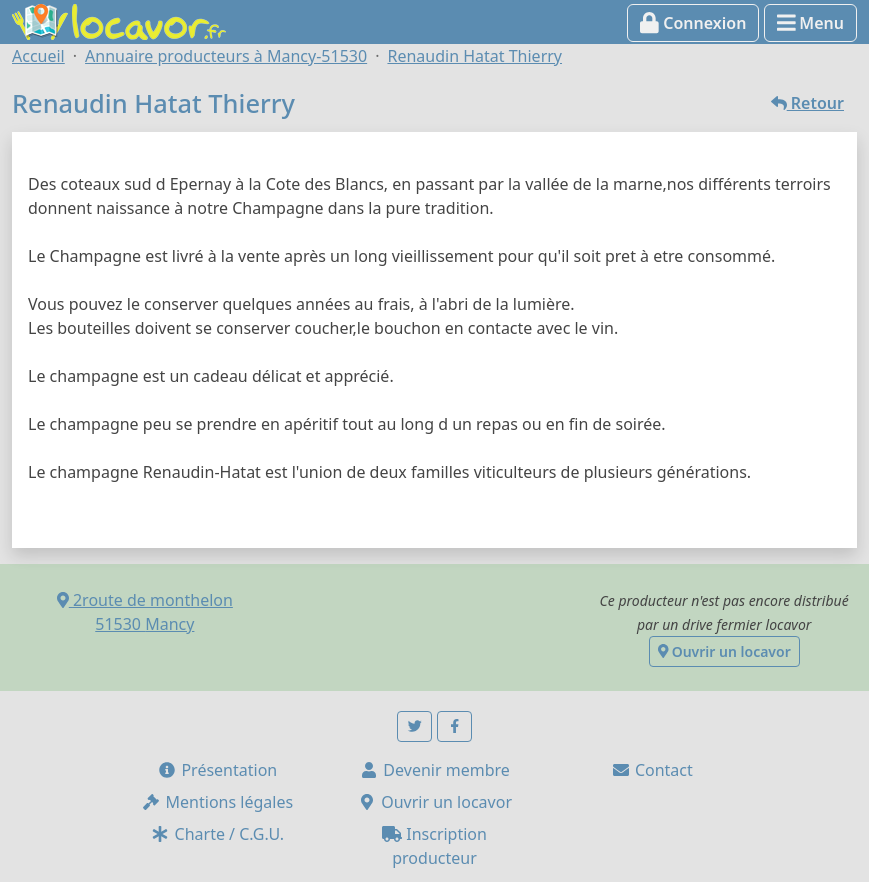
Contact (652, 770)
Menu (810, 23)
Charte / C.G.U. (217, 834)
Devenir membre (434, 770)
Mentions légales (217, 802)
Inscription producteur (434, 846)
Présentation (217, 770)
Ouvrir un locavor (724, 651)
